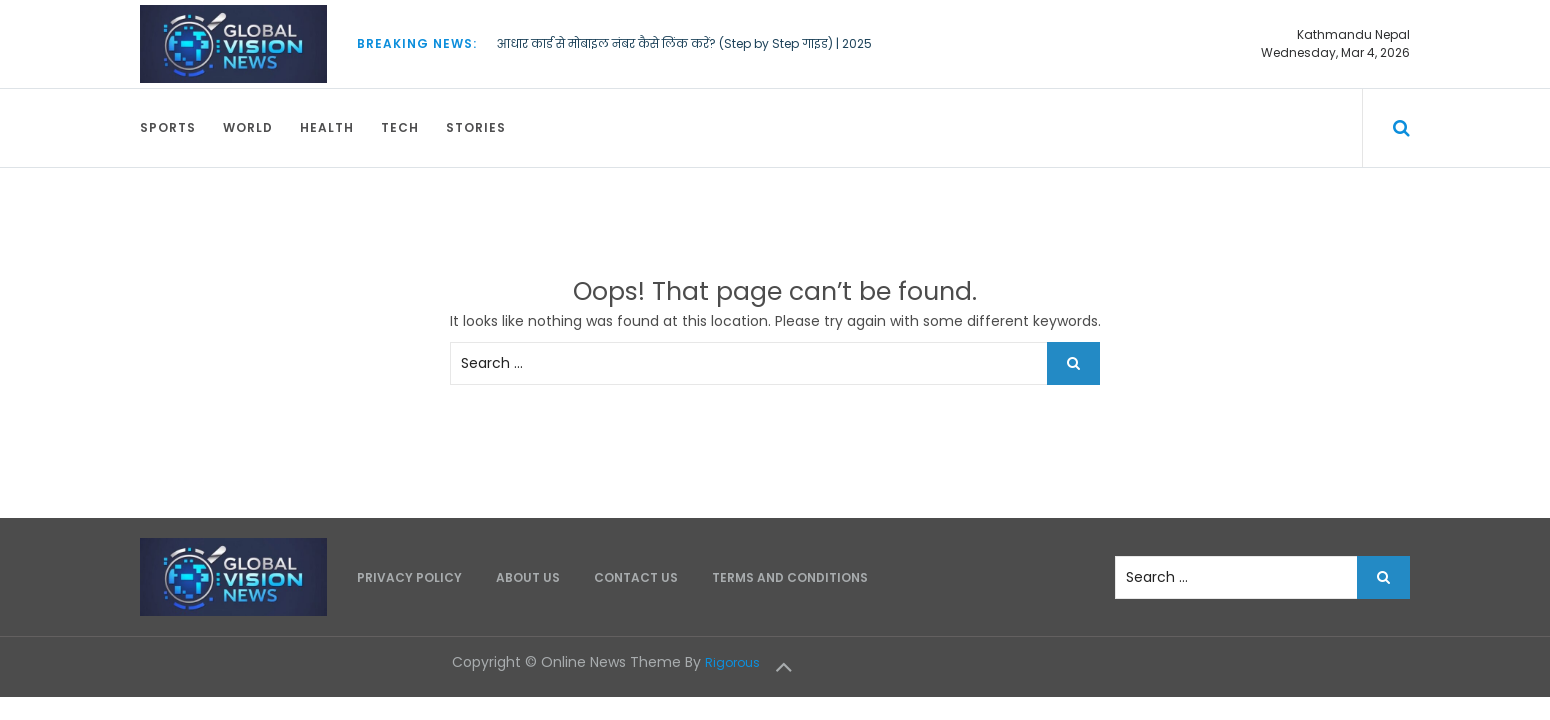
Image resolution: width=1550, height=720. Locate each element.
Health (327, 127)
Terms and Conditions (790, 577)
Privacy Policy (409, 577)
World (248, 127)
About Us (528, 577)
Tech (400, 127)
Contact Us (636, 577)
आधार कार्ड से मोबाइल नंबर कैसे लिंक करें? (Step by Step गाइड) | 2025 (684, 43)
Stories (476, 127)
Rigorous (732, 662)
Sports (168, 127)
